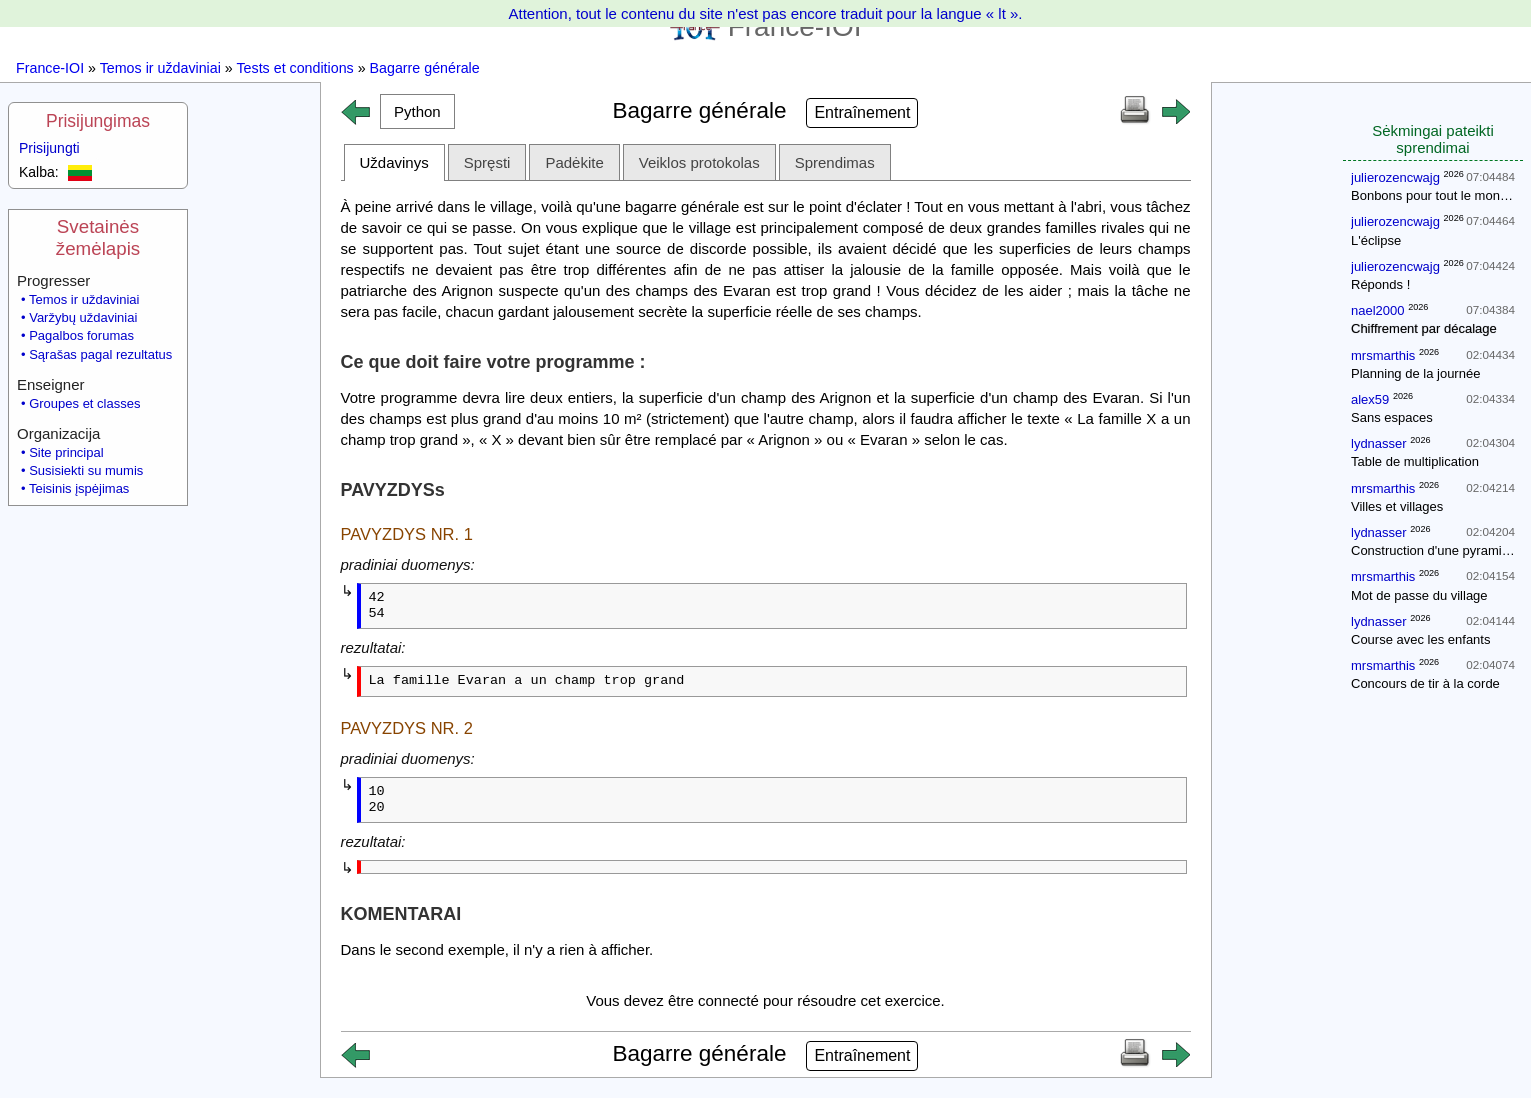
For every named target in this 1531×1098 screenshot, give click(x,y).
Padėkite (574, 162)
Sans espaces (1392, 417)
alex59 (1370, 399)
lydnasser (1379, 443)
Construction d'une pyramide (1433, 550)
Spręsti (487, 162)
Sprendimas (835, 162)
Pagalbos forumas (81, 335)
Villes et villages (1397, 506)
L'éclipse (1376, 240)
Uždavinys (394, 162)
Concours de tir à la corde (1425, 683)
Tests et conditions (294, 68)
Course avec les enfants (1420, 639)
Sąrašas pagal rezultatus (100, 354)
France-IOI (50, 68)
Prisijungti (49, 148)
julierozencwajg (1395, 177)
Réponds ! (1380, 284)
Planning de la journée (1415, 373)
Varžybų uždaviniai (83, 317)
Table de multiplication (1415, 461)
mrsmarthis (1383, 355)
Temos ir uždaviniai (160, 68)
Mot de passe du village (1419, 595)
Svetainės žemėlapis (98, 237)
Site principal (66, 452)
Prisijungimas (98, 121)
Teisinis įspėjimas (79, 488)
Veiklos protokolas (699, 162)
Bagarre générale (425, 68)
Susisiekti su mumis (86, 470)
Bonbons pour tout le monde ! (1436, 195)
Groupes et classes (84, 403)
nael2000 (1378, 310)
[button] (418, 111)
